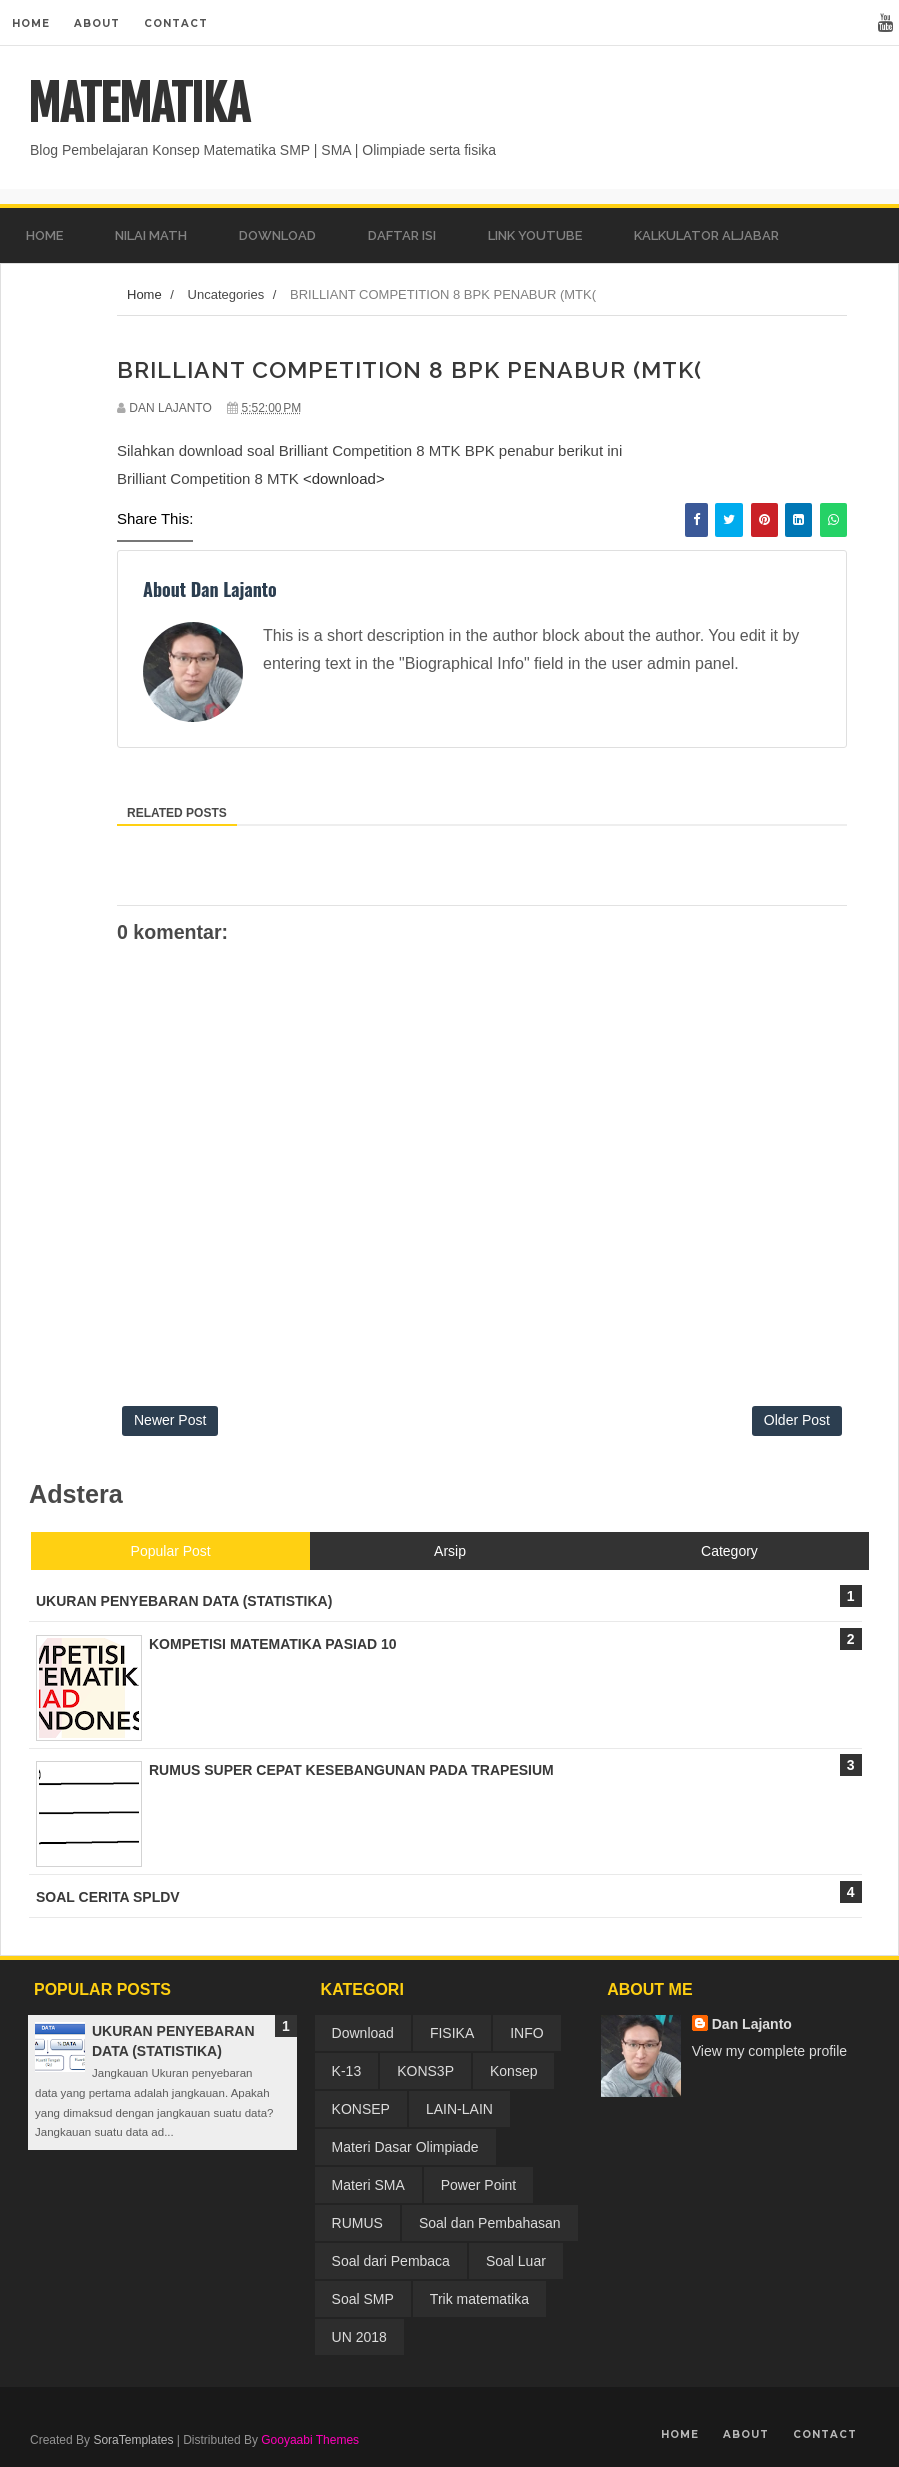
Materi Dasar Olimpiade (405, 2147)
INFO (526, 2033)
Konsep (513, 2071)
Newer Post (170, 1420)
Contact (176, 23)
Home (31, 23)
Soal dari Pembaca (391, 2261)
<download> (344, 478)
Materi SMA (368, 2185)
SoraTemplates (133, 2440)
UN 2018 (359, 2337)
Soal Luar (516, 2261)
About (97, 23)
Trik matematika (479, 2299)
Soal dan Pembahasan (490, 2223)
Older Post (797, 1420)
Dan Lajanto (752, 2024)
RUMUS (357, 2223)
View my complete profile (769, 2051)
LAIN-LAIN (459, 2109)
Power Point (478, 2185)
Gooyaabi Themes (310, 2440)
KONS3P (425, 2071)
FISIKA (452, 2033)
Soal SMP (363, 2299)
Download (363, 2033)
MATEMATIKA (138, 104)
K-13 (347, 2071)
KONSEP (361, 2109)
